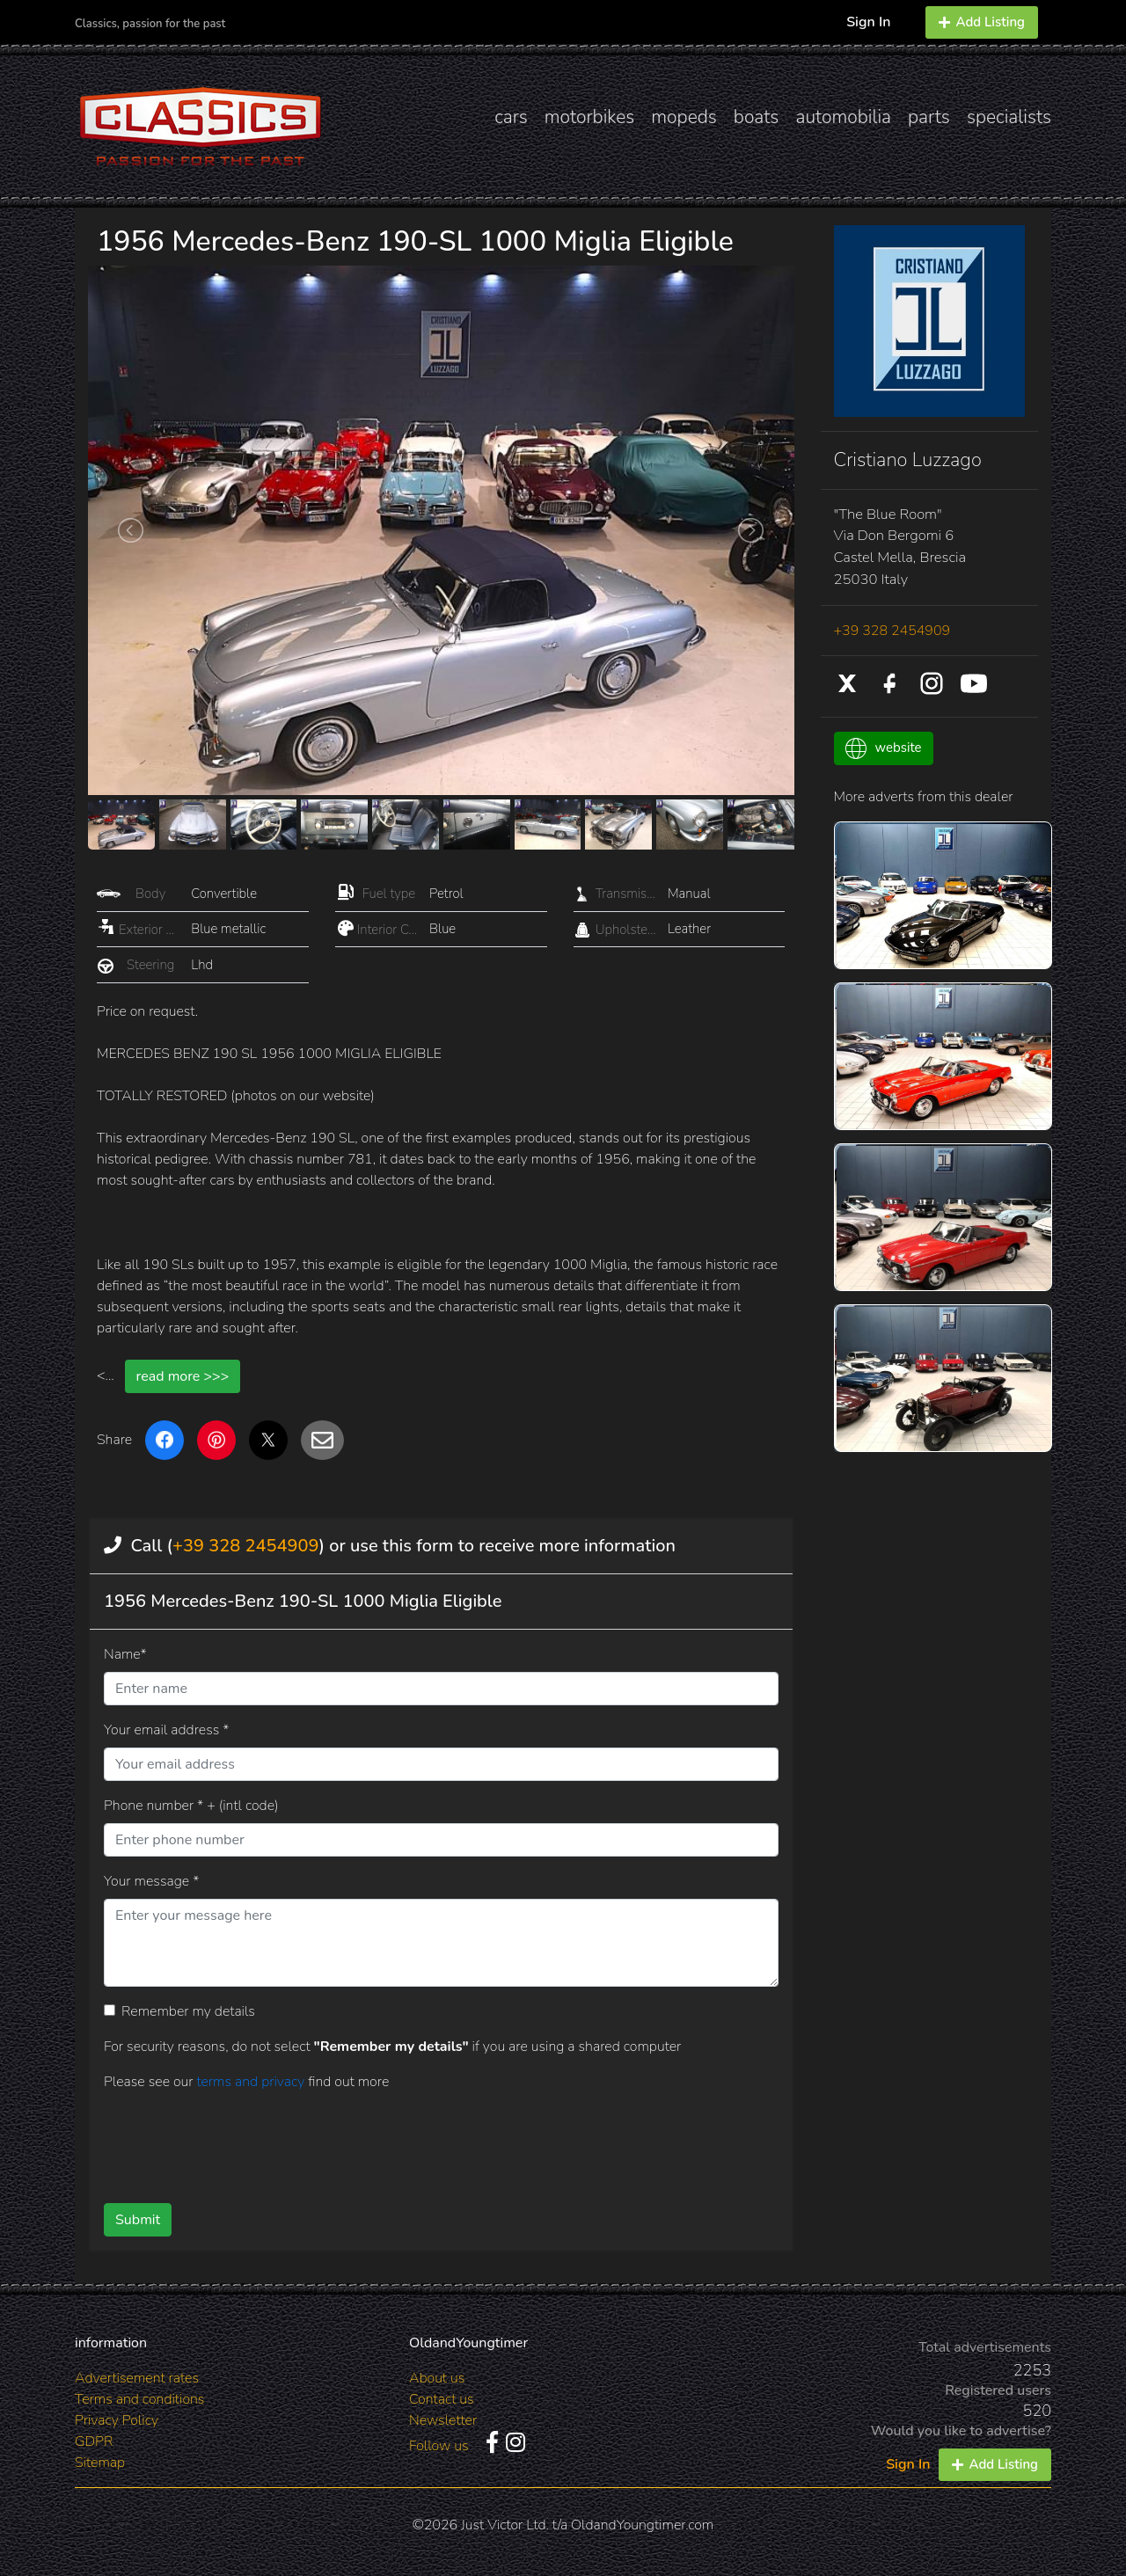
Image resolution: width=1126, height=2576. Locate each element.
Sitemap (100, 2462)
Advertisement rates (137, 2378)
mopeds (684, 117)
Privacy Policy (116, 2420)
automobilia (843, 117)
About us (436, 2378)
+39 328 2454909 (245, 1546)
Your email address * (166, 1730)
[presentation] (412, 2140)
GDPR (94, 2441)
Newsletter (443, 2420)
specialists (1009, 117)
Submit (137, 2219)
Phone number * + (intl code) (191, 1805)
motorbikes (589, 117)
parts (929, 117)
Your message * (151, 1881)
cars (511, 117)
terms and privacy (252, 2081)
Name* (125, 1654)
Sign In (868, 22)
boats (756, 117)
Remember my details (188, 2011)
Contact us (441, 2399)
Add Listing (982, 22)
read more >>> (183, 1376)
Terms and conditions (139, 2399)
